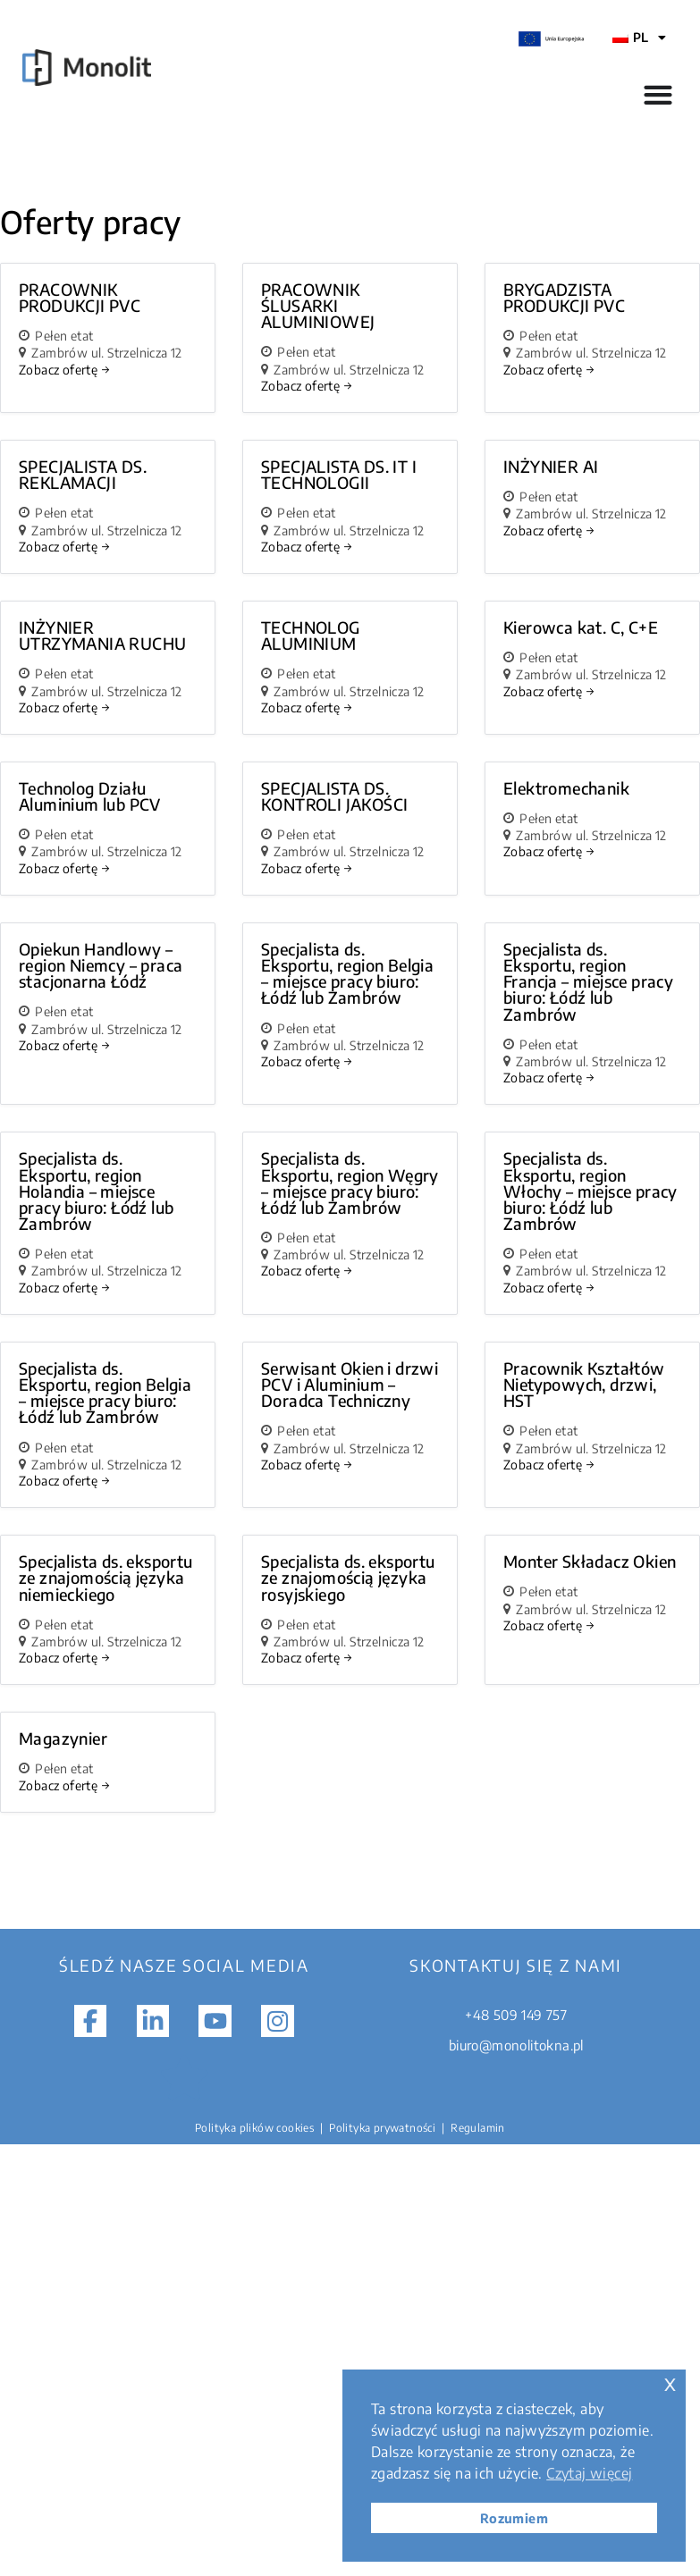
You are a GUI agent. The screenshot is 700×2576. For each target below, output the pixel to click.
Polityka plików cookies (254, 2127)
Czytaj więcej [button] (589, 2473)
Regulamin (478, 2127)
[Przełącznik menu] (658, 95)
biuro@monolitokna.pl (516, 2045)
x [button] (670, 2382)
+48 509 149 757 (516, 2015)
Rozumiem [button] (514, 2518)
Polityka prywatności (382, 2127)
